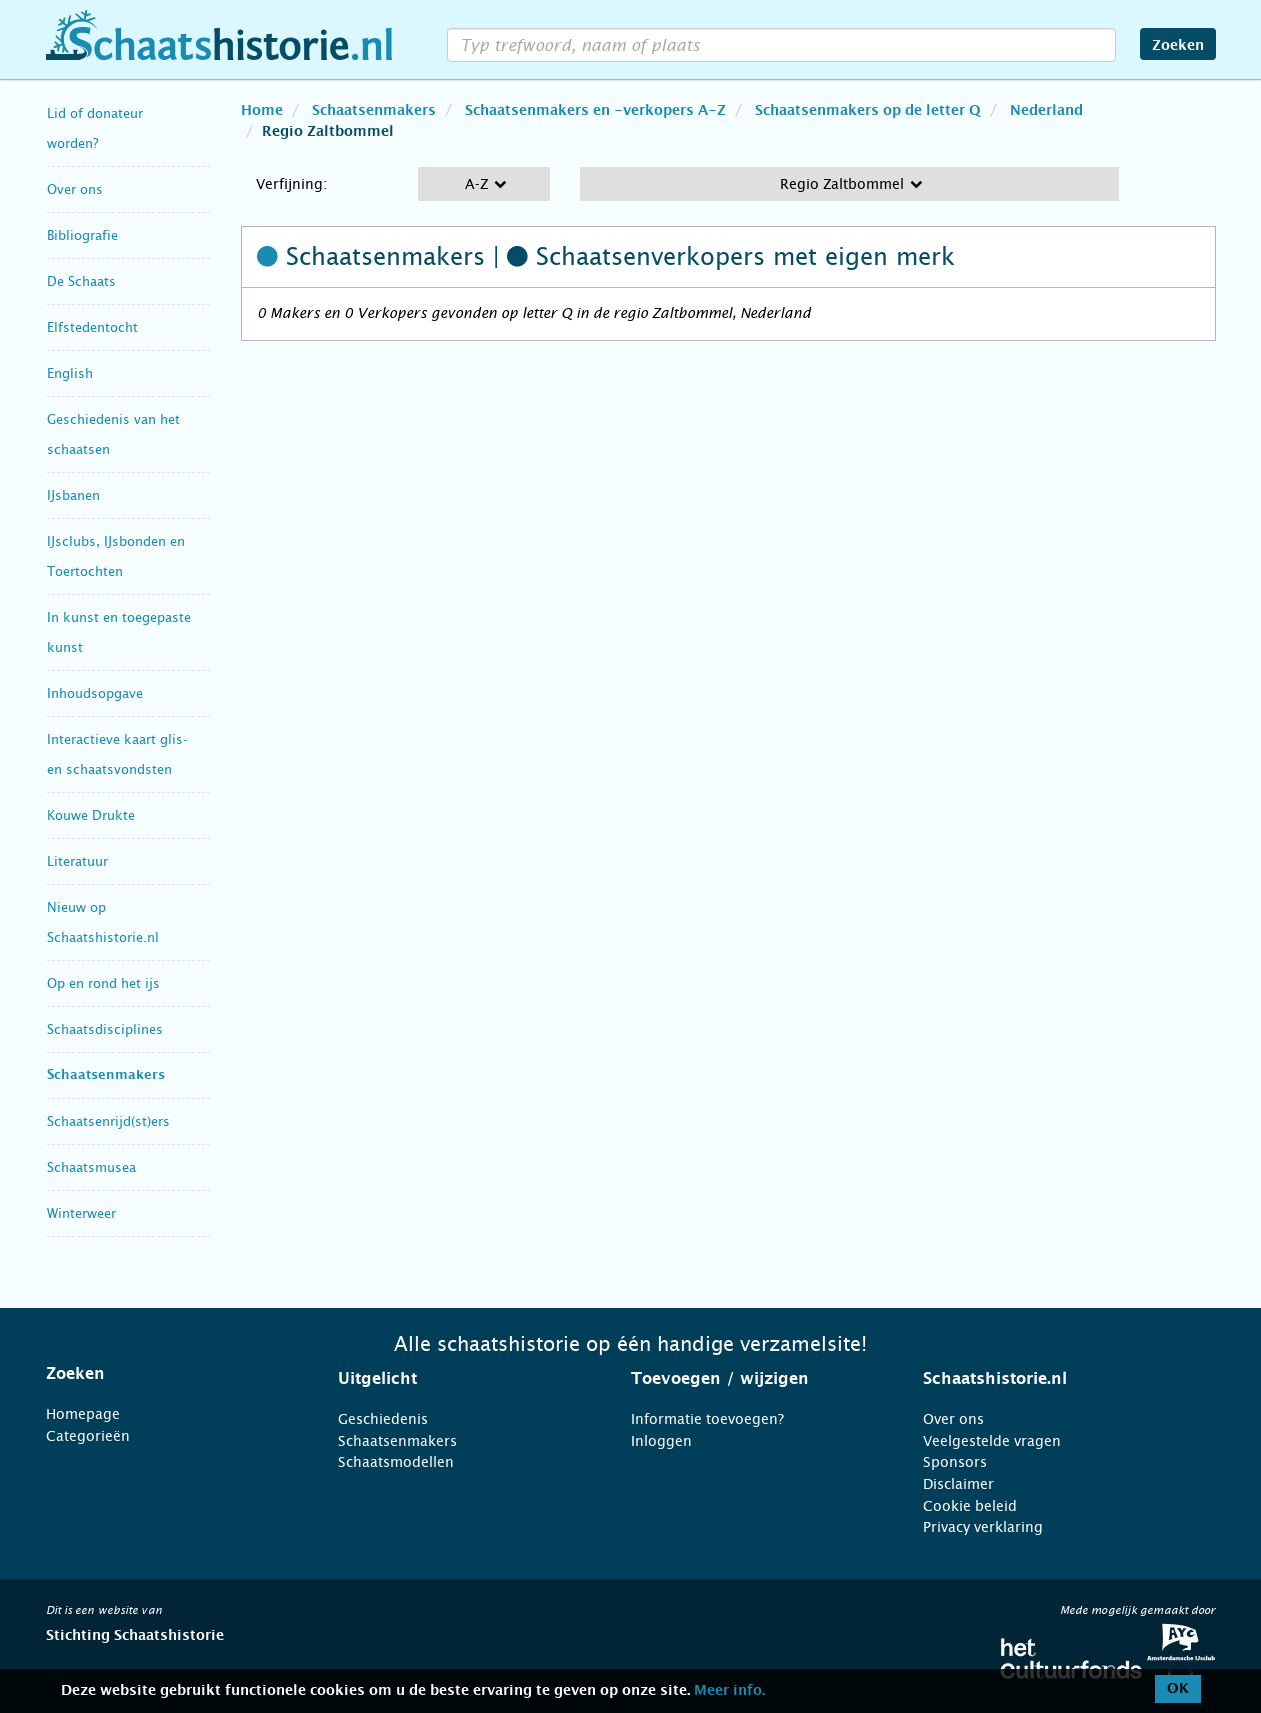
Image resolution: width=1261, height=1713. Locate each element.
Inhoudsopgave (95, 693)
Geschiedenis (383, 1419)
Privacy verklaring (983, 1527)
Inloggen (661, 1441)
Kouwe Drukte (91, 815)
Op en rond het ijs (103, 983)
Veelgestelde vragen (992, 1441)
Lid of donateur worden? (95, 128)
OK (1178, 1689)
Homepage (83, 1414)
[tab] (167, 1374)
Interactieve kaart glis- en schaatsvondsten (117, 754)
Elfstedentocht (92, 327)
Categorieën (88, 1436)
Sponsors (955, 1462)
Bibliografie (82, 235)
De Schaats (81, 281)
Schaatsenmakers (106, 1075)
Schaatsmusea (91, 1167)
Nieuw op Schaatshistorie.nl (103, 922)
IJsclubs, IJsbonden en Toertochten (116, 556)
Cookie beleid (970, 1506)
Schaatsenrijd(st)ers (108, 1121)
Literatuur (77, 861)
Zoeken (1178, 46)
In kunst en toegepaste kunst (119, 632)
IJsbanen (73, 495)
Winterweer (81, 1213)
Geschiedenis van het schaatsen (113, 434)
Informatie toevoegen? (707, 1419)
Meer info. (729, 1691)
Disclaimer (958, 1484)
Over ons (75, 189)
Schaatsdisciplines (105, 1029)
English (70, 373)
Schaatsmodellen (396, 1462)
